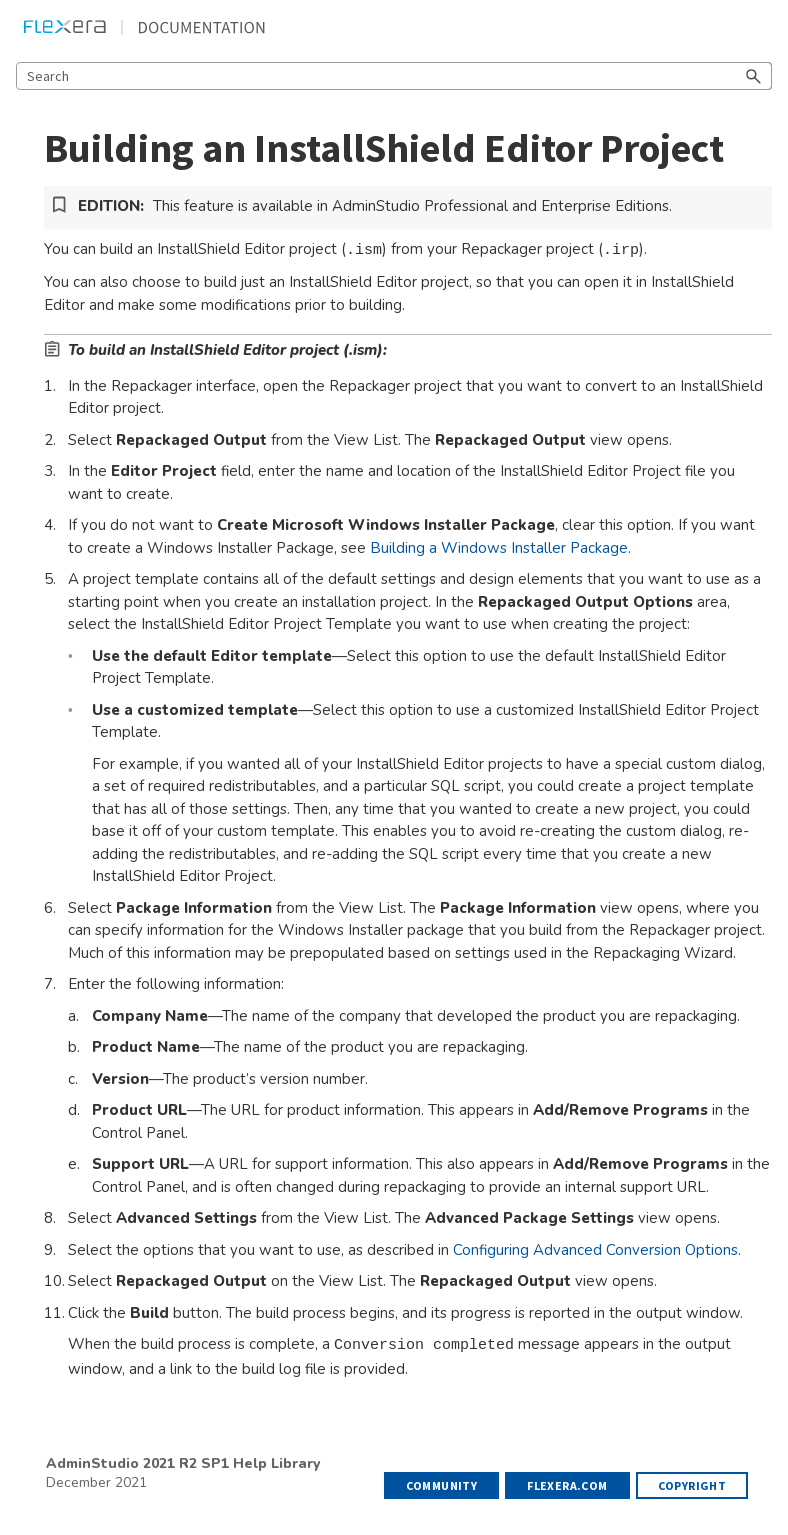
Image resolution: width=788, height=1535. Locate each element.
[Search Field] (394, 76)
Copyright (692, 1485)
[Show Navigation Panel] (761, 27)
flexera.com (567, 1485)
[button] (754, 76)
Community (442, 1485)
